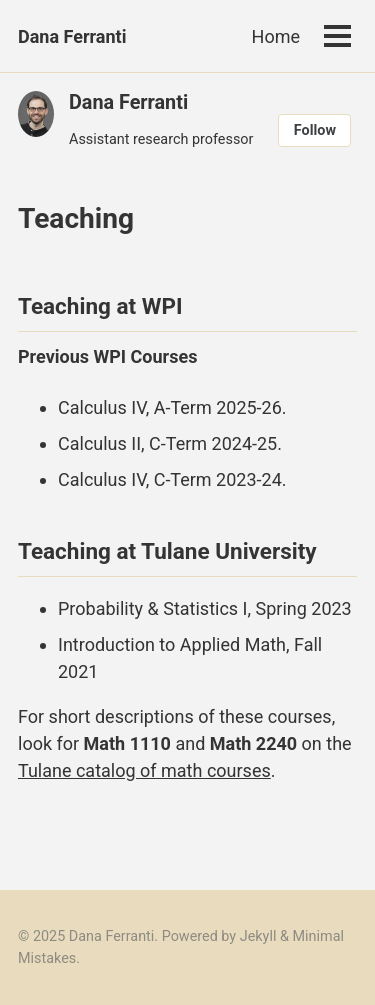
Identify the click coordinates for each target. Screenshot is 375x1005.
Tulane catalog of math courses (144, 770)
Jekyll (258, 936)
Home (276, 36)
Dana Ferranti (72, 36)
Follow (315, 130)
